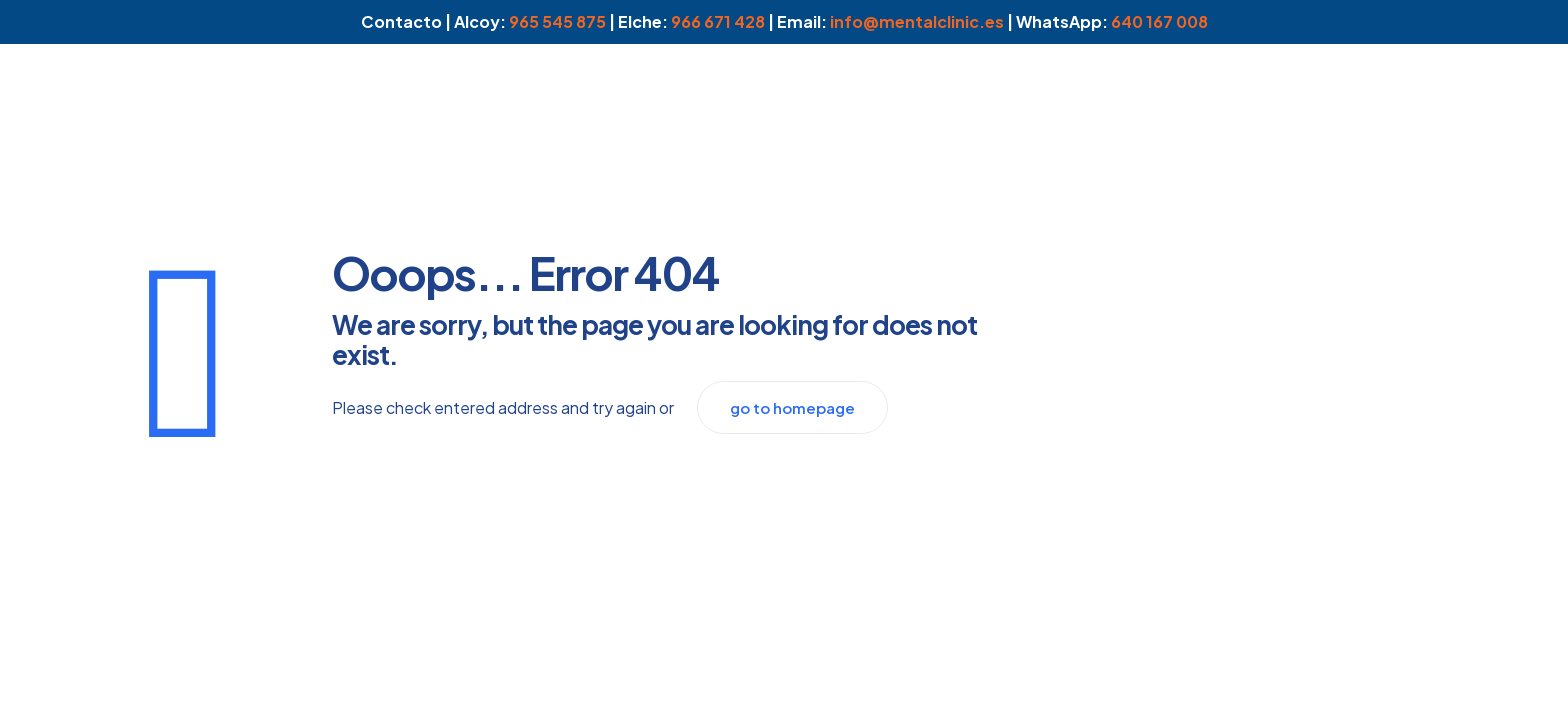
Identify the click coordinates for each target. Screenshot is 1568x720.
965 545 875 (557, 21)
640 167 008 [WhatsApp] (1159, 21)
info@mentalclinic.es (917, 21)
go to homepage (792, 407)
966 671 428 (718, 21)
